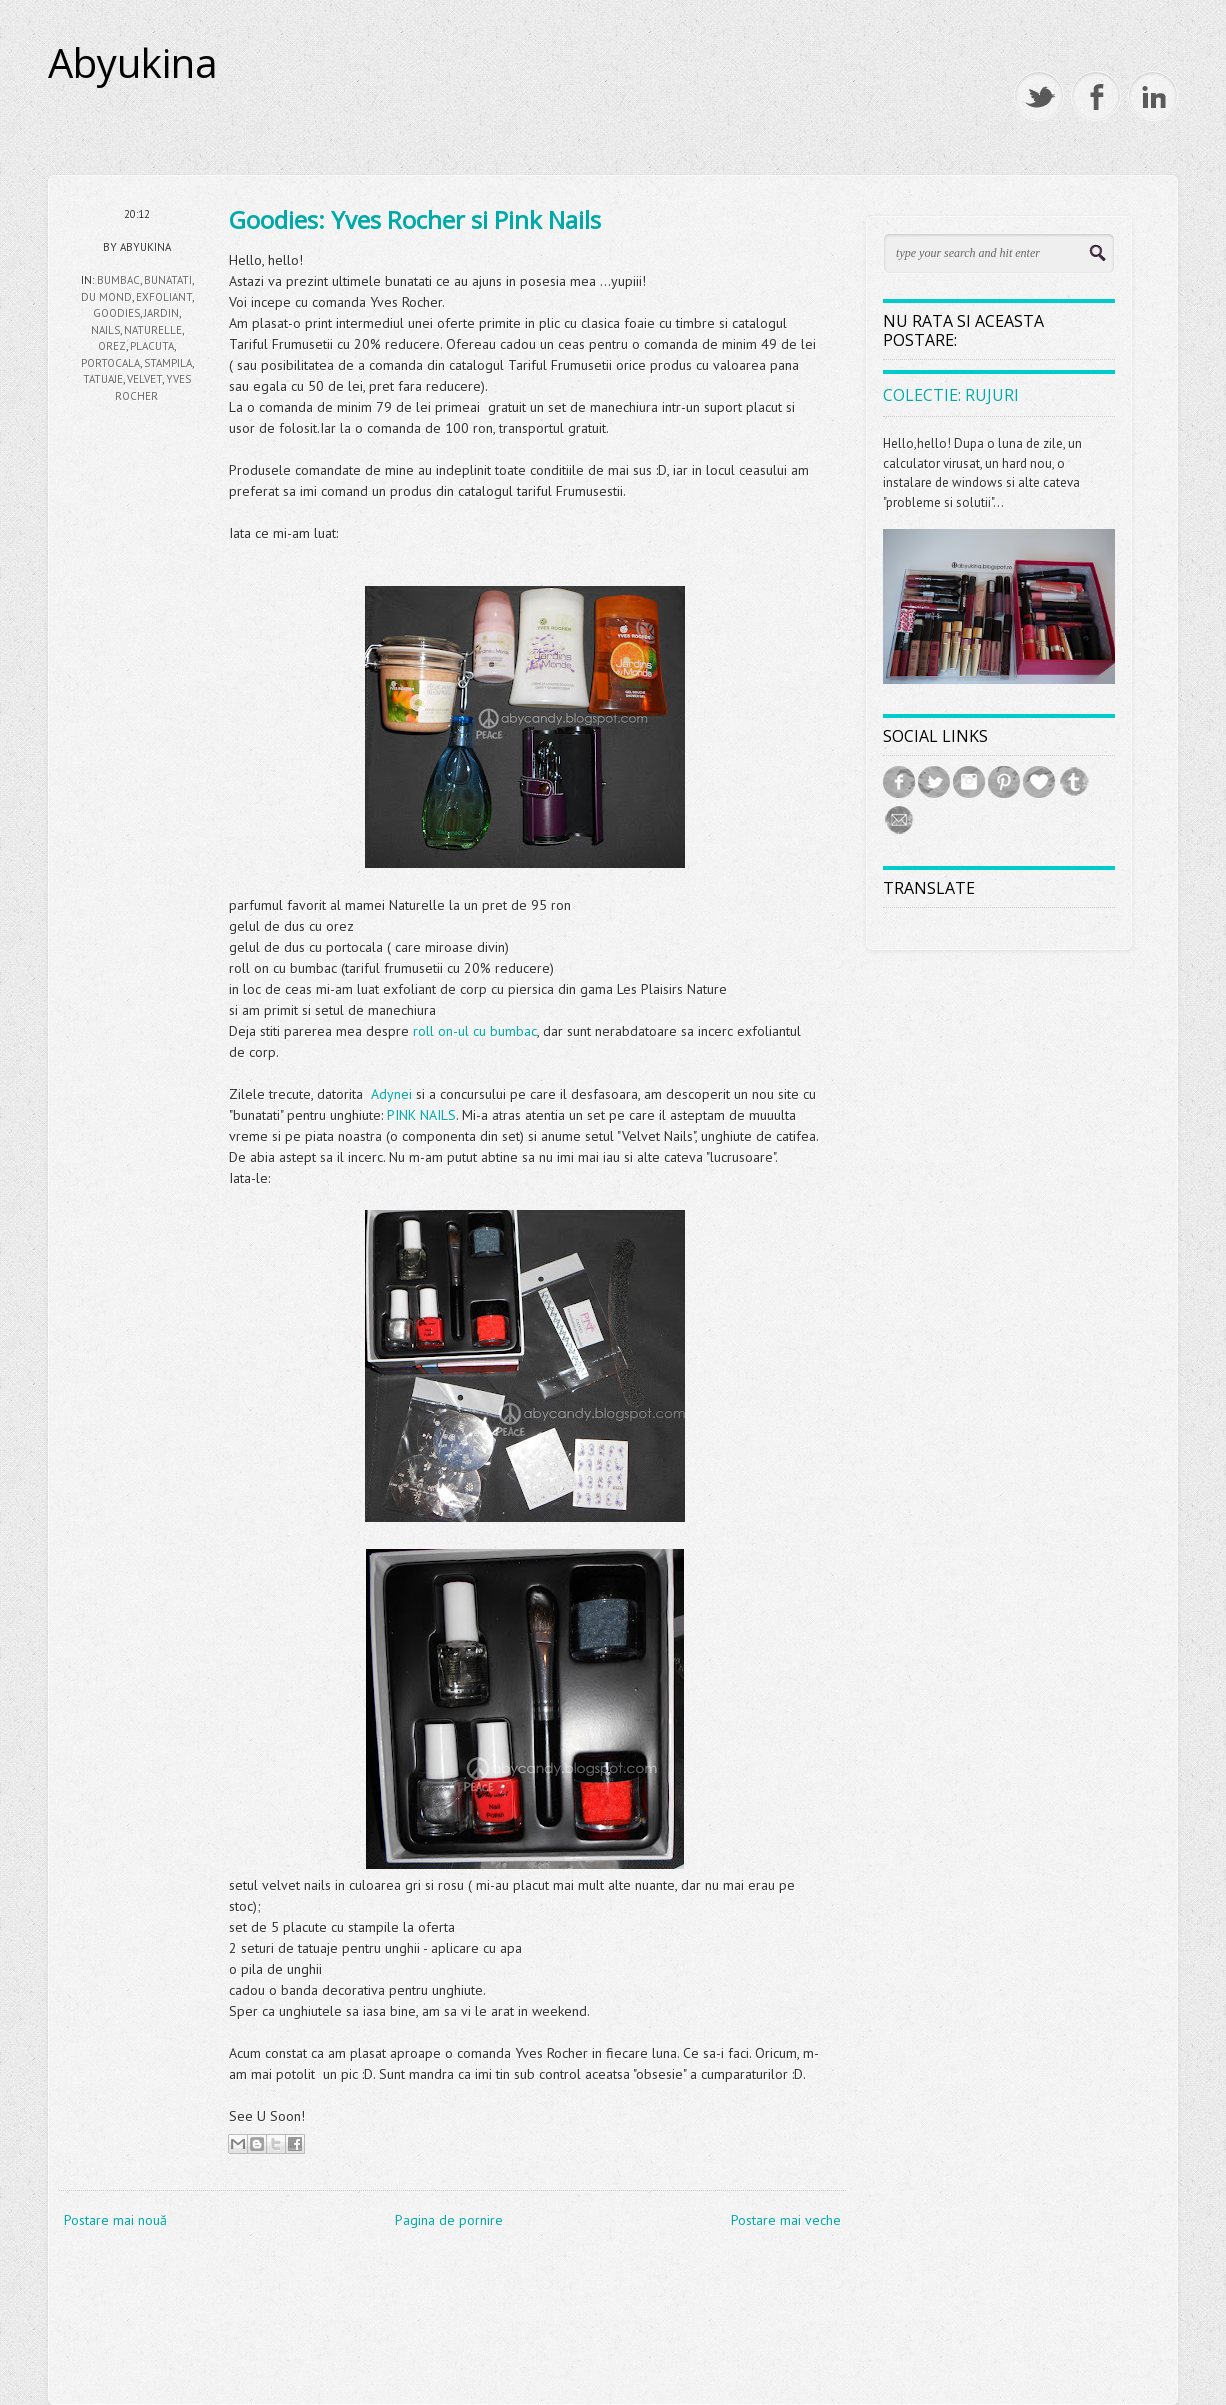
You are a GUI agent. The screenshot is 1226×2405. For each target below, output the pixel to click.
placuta (152, 346)
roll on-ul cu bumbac (475, 1031)
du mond (106, 297)
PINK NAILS (421, 1115)
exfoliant (164, 297)
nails (105, 330)
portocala (110, 363)
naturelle (153, 330)
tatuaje (103, 379)
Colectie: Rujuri (951, 395)
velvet (144, 379)
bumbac (118, 280)
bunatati (168, 280)
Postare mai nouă (115, 2220)
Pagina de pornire (449, 2220)
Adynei (391, 1094)
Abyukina (133, 63)
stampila (168, 363)
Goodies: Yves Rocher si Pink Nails (415, 219)
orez (112, 346)
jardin (161, 313)
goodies (116, 313)
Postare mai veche (786, 2220)
